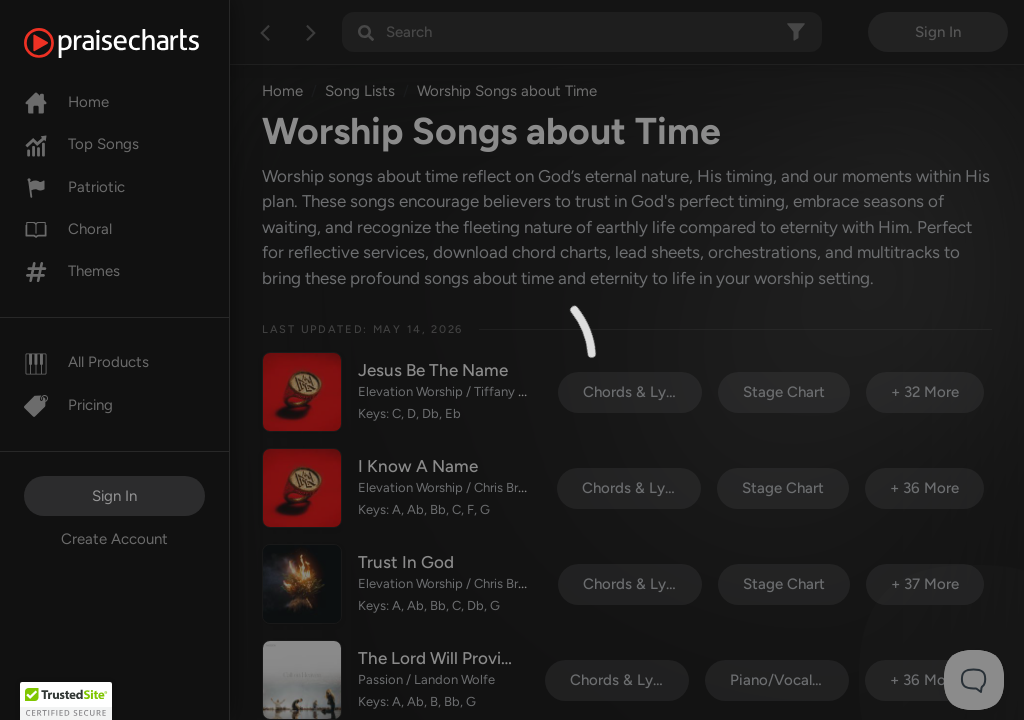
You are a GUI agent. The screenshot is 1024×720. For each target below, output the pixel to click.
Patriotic (74, 187)
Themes (72, 271)
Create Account (114, 539)
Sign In (114, 496)
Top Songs (81, 144)
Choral (68, 229)
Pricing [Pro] (68, 405)
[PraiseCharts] (136, 43)
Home (66, 102)
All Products (86, 362)
